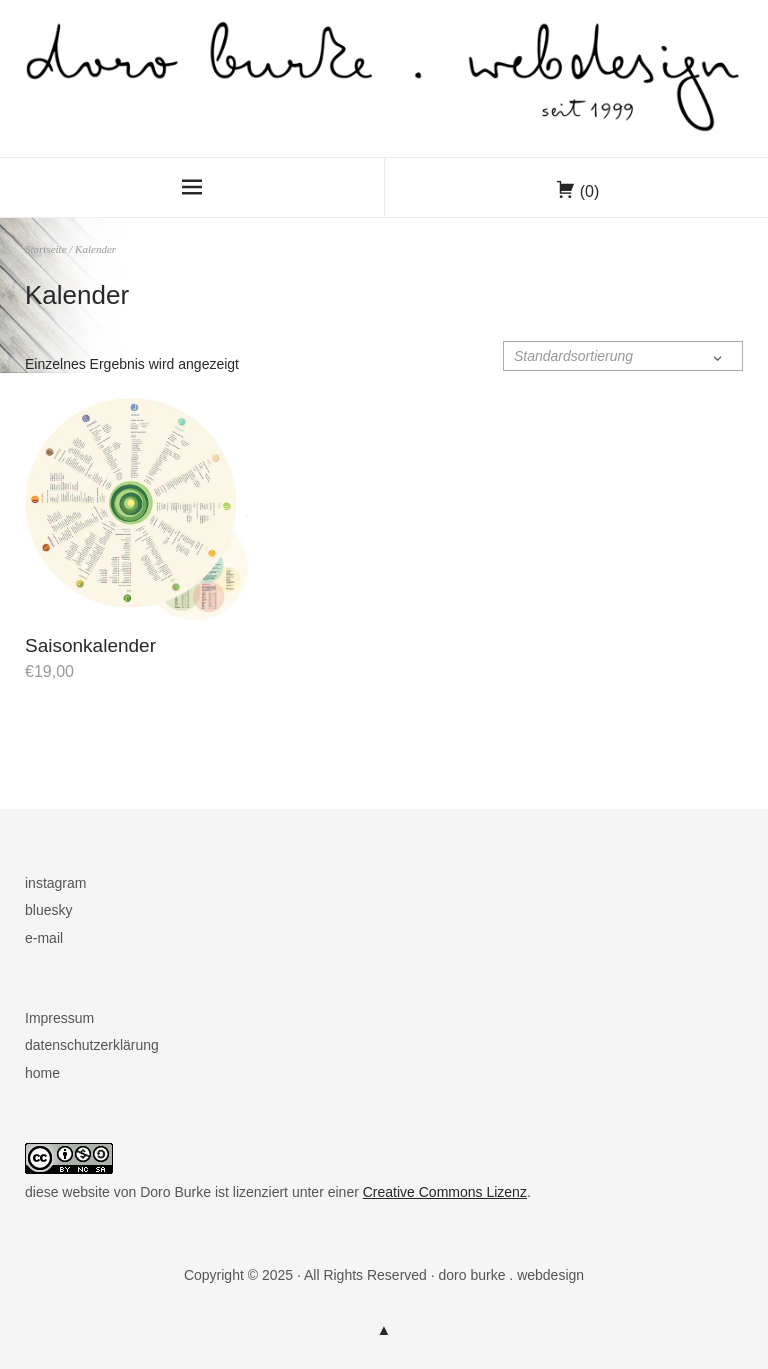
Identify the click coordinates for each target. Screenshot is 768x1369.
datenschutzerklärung (92, 1045)
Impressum (59, 1018)
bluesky (48, 910)
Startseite (46, 249)
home (42, 1073)
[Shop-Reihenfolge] (623, 356)
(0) (590, 191)
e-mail (44, 938)
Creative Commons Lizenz (445, 1192)
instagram (55, 883)
